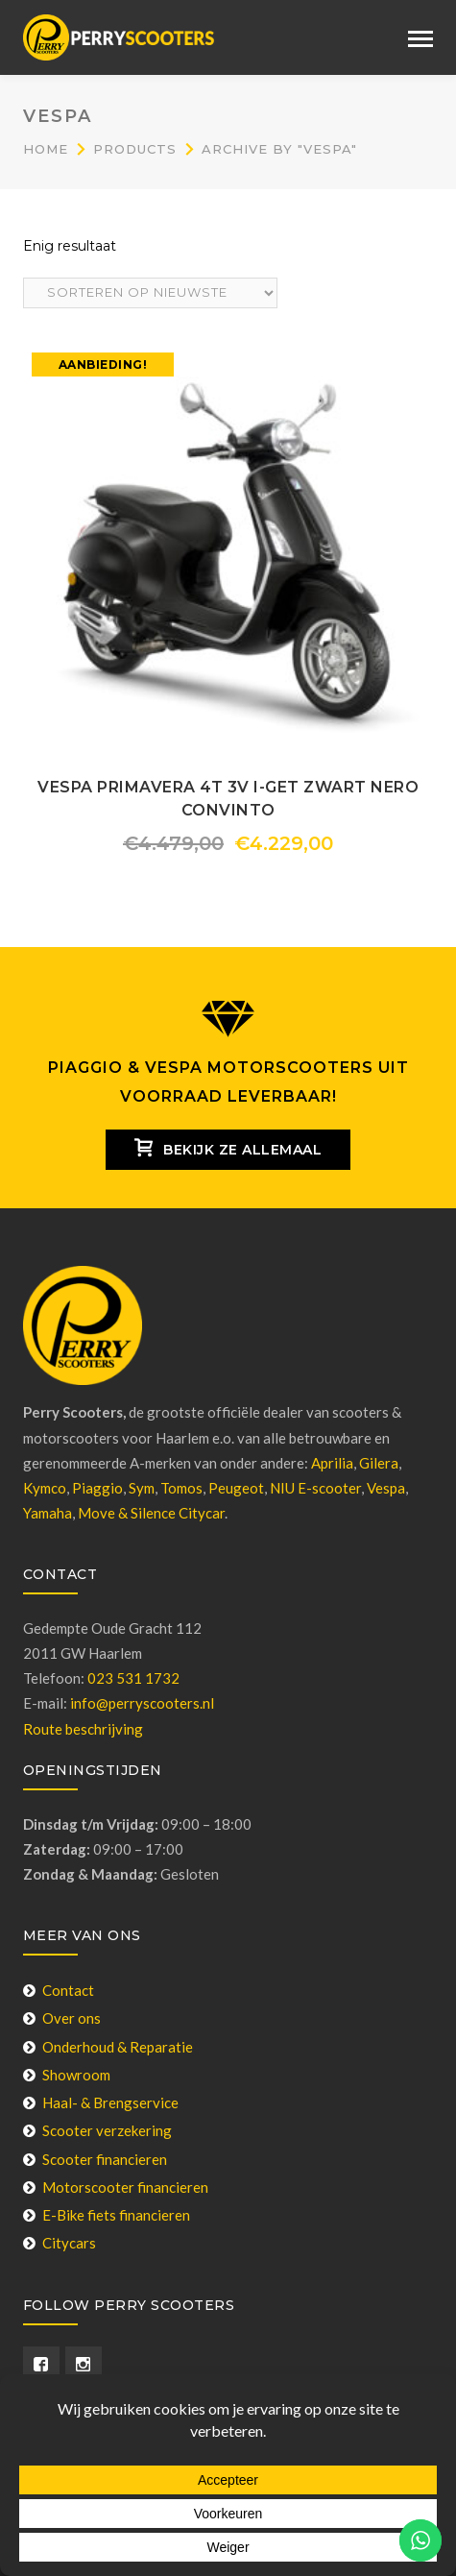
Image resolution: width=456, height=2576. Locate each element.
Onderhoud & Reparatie (108, 2046)
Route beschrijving (83, 1729)
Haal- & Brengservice (101, 2102)
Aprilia (332, 1462)
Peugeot (236, 1487)
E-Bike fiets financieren (106, 2215)
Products (135, 149)
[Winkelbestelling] (150, 293)
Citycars (59, 2242)
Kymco (44, 1487)
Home (45, 149)
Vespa (386, 1487)
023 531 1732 (133, 1678)
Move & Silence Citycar (151, 1512)
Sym (142, 1487)
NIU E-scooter (315, 1487)
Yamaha (47, 1512)
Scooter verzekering (97, 2130)
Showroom (66, 2074)
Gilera (378, 1462)
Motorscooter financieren (115, 2187)
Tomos (181, 1487)
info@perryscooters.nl (142, 1703)
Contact (58, 1990)
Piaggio (97, 1487)
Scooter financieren (95, 2159)
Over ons (62, 2018)
